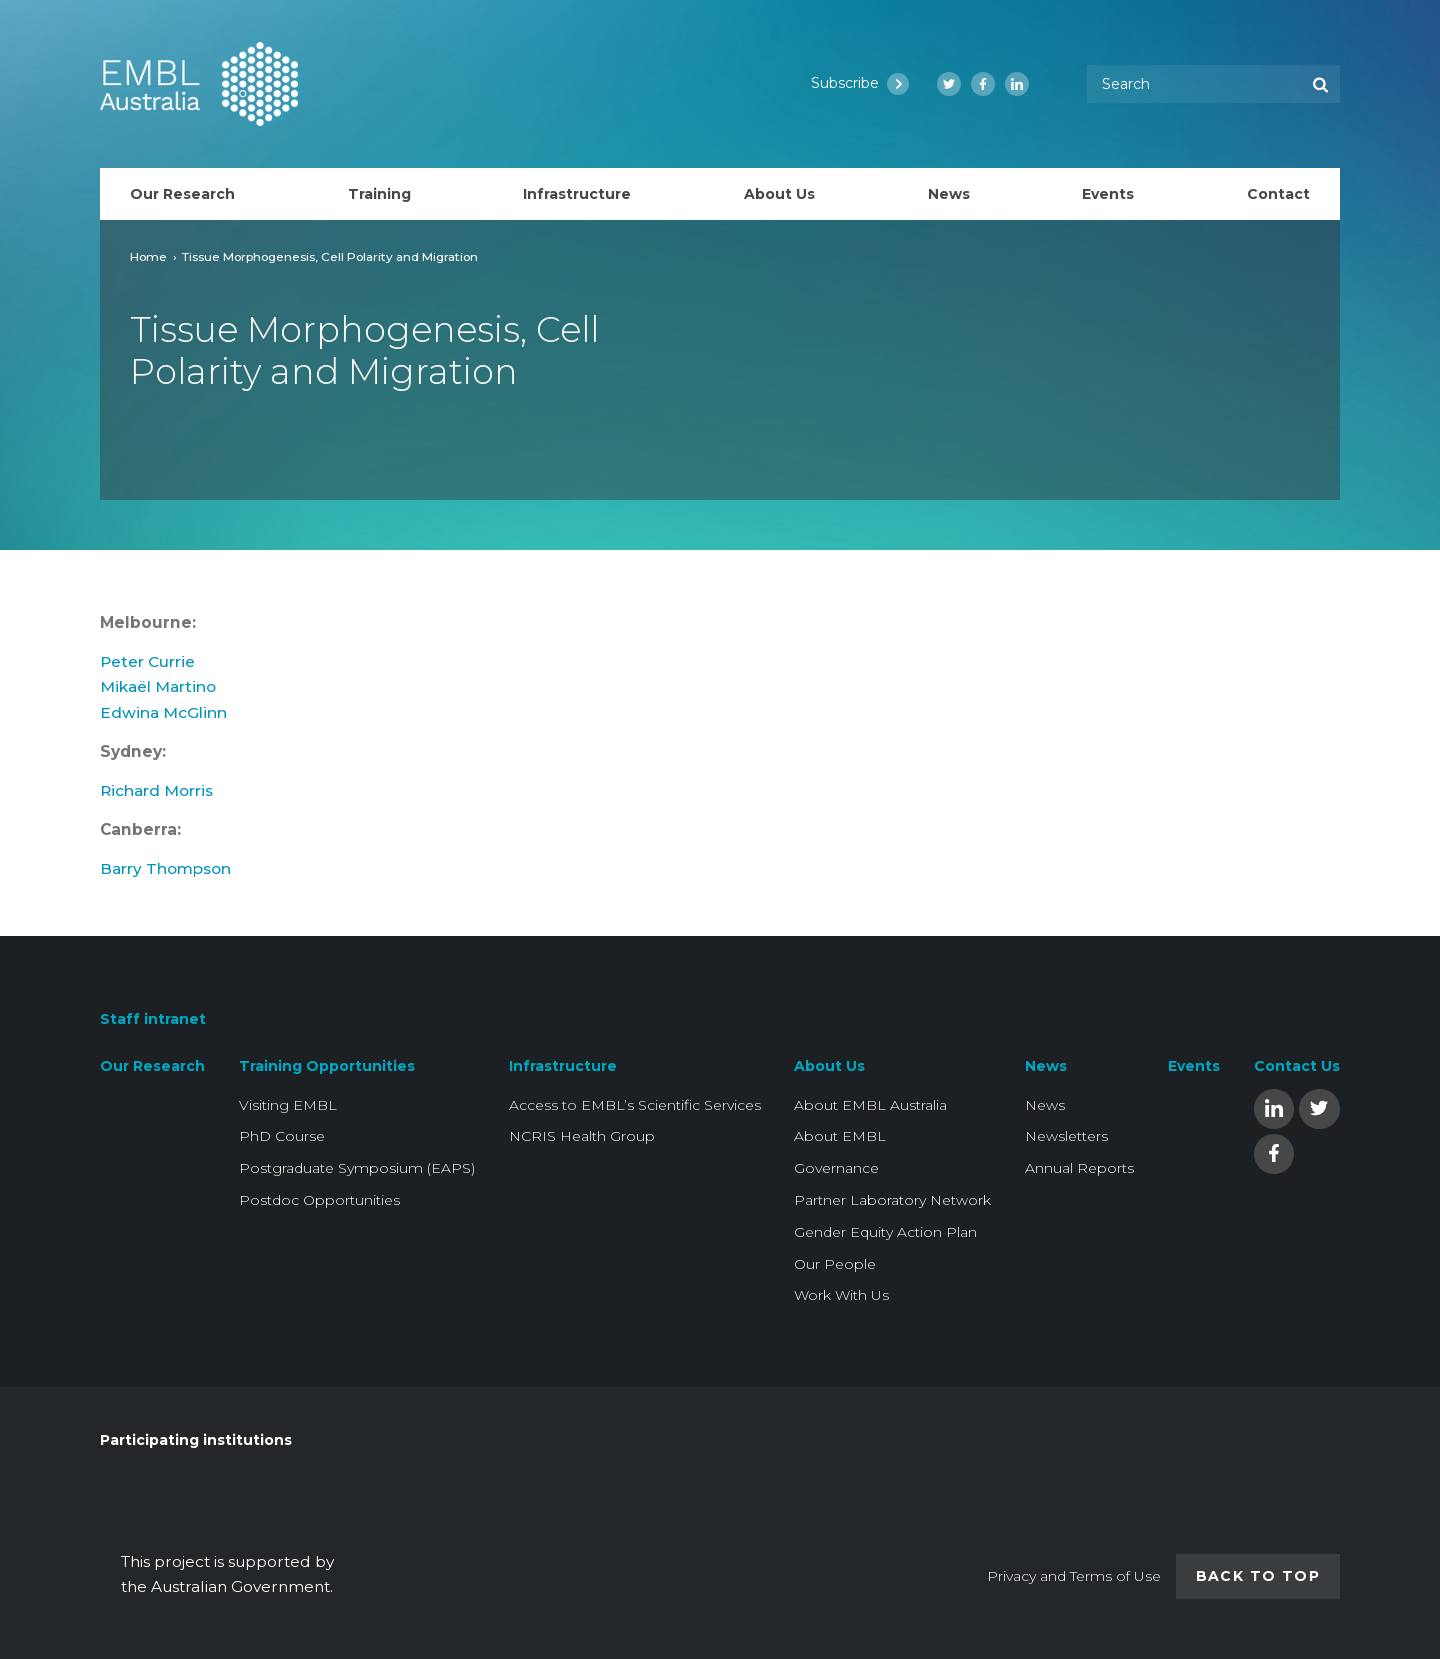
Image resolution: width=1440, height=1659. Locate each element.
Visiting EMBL (288, 1105)
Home (148, 256)
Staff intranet (153, 1020)
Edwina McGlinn (163, 722)
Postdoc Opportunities (319, 1200)
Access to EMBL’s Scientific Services (635, 1105)
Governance (836, 1168)
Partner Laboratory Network (892, 1200)
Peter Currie (147, 671)
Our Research (152, 1066)
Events (1194, 1066)
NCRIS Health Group (582, 1136)
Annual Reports (1079, 1168)
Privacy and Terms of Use (1074, 1576)
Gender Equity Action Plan (885, 1232)
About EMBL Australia (870, 1105)
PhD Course (282, 1136)
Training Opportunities (327, 1066)
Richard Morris (156, 800)
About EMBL (840, 1136)
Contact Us (1297, 1066)
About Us (829, 1066)
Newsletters (1066, 1136)
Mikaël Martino (158, 696)
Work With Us (841, 1295)
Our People (835, 1264)
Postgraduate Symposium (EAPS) (357, 1168)
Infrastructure (563, 1066)
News (1046, 1066)
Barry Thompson (165, 878)
